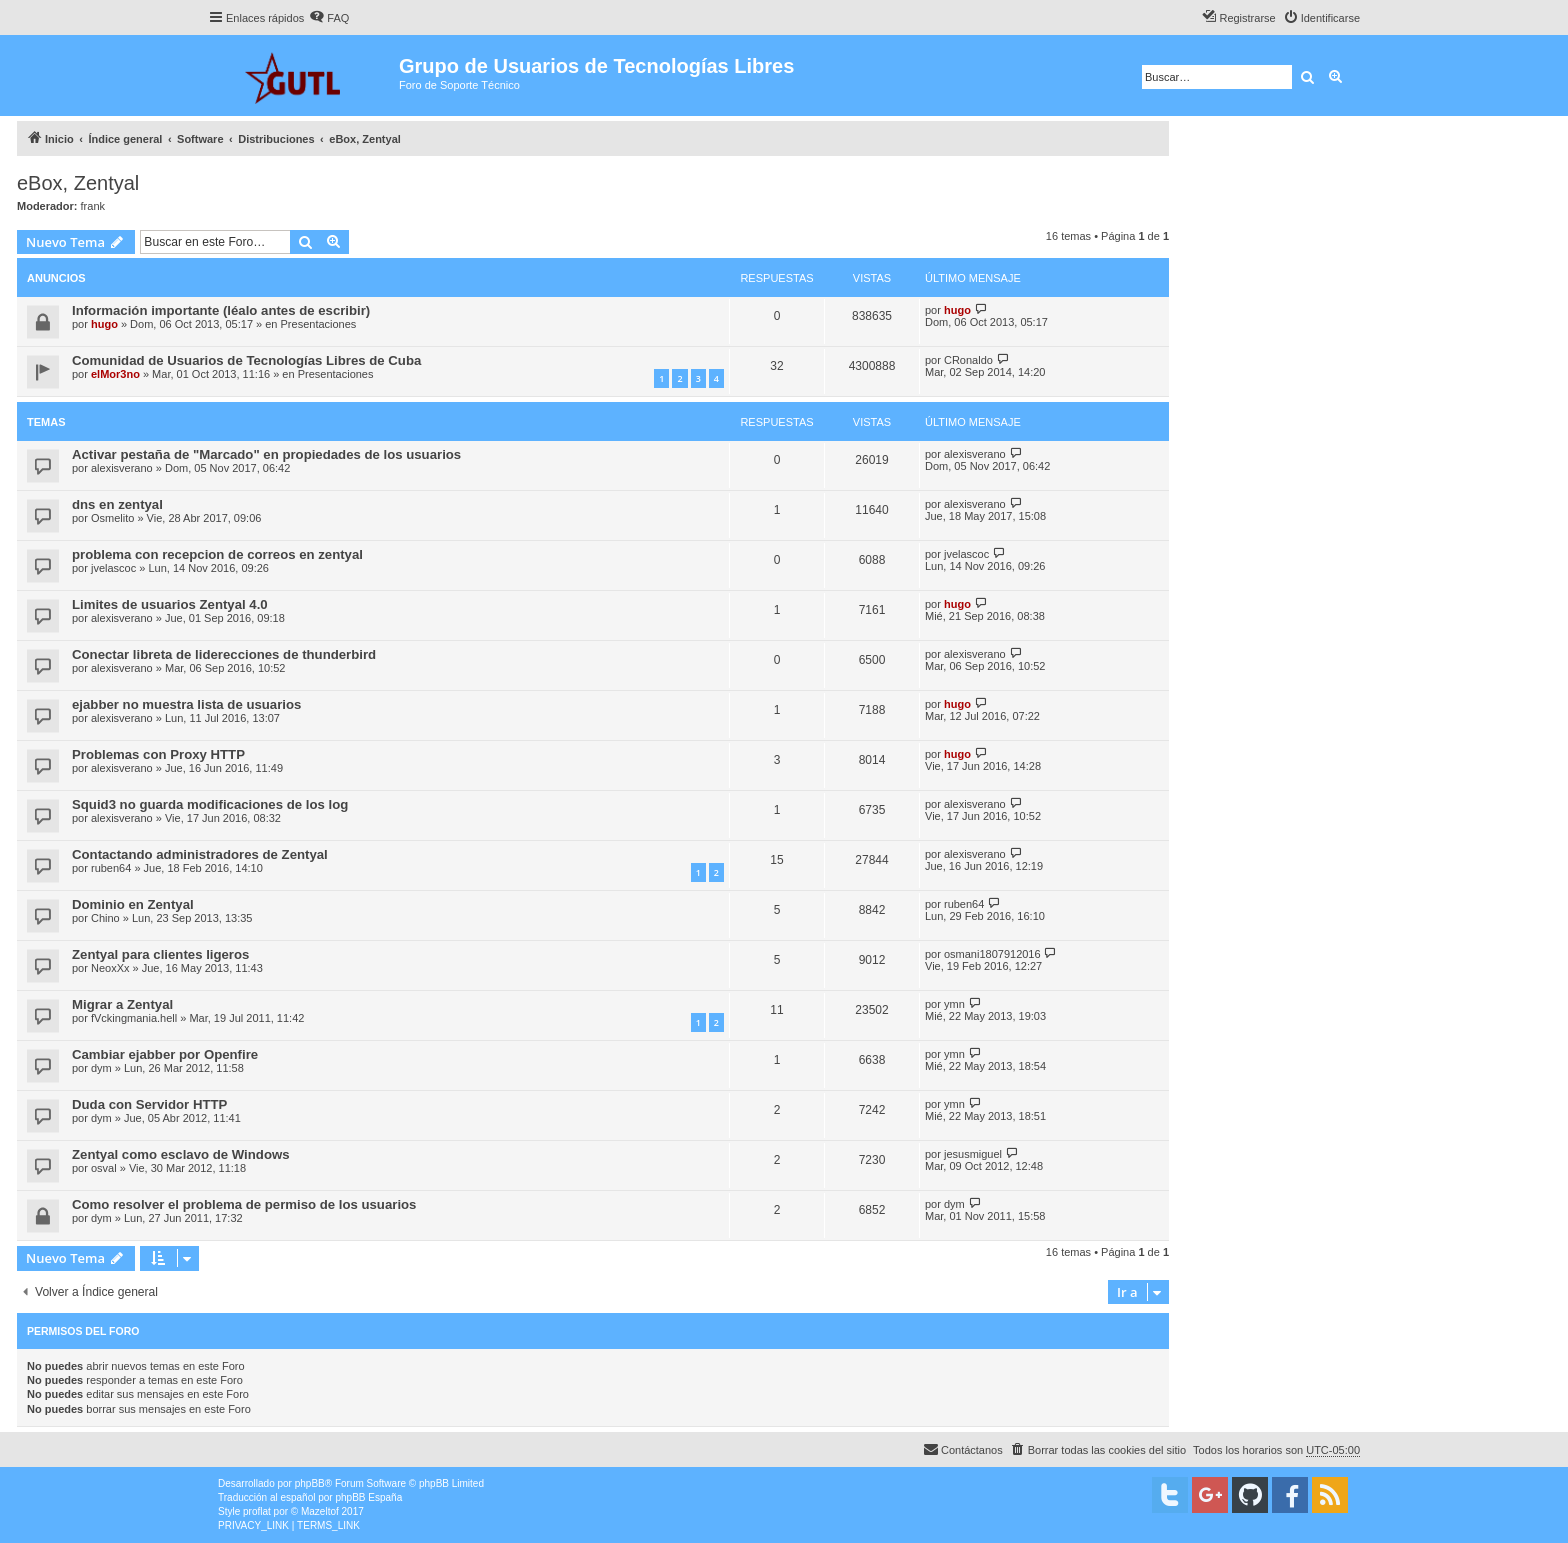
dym (101, 1068)
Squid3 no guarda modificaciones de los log (210, 804)
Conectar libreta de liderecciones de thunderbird (224, 654)
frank (93, 206)
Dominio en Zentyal (133, 904)
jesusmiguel (973, 1154)
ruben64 (111, 868)
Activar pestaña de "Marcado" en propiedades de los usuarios (266, 454)
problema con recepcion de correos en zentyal (217, 554)
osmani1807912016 (992, 954)
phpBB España (368, 1497)
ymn (954, 1004)
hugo (104, 324)
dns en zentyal (117, 504)
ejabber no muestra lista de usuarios (186, 704)
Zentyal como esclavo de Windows (181, 1154)
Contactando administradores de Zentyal (200, 854)
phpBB (310, 1483)
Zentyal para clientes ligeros (160, 954)
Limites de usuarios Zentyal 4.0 (170, 604)
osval (104, 1168)
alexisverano (122, 468)
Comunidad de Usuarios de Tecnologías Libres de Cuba (246, 360)
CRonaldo (968, 360)
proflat (257, 1511)
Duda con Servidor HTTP (149, 1104)
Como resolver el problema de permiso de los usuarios (244, 1204)
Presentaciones (319, 324)
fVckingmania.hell (134, 1018)
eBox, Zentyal (78, 183)
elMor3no (115, 374)
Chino (105, 918)
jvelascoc (113, 568)
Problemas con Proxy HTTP (158, 754)
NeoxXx (110, 968)
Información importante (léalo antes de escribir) (221, 310)
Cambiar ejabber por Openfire (165, 1054)
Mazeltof (320, 1511)
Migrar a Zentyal (122, 1004)
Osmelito (112, 518)
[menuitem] (329, 18)
